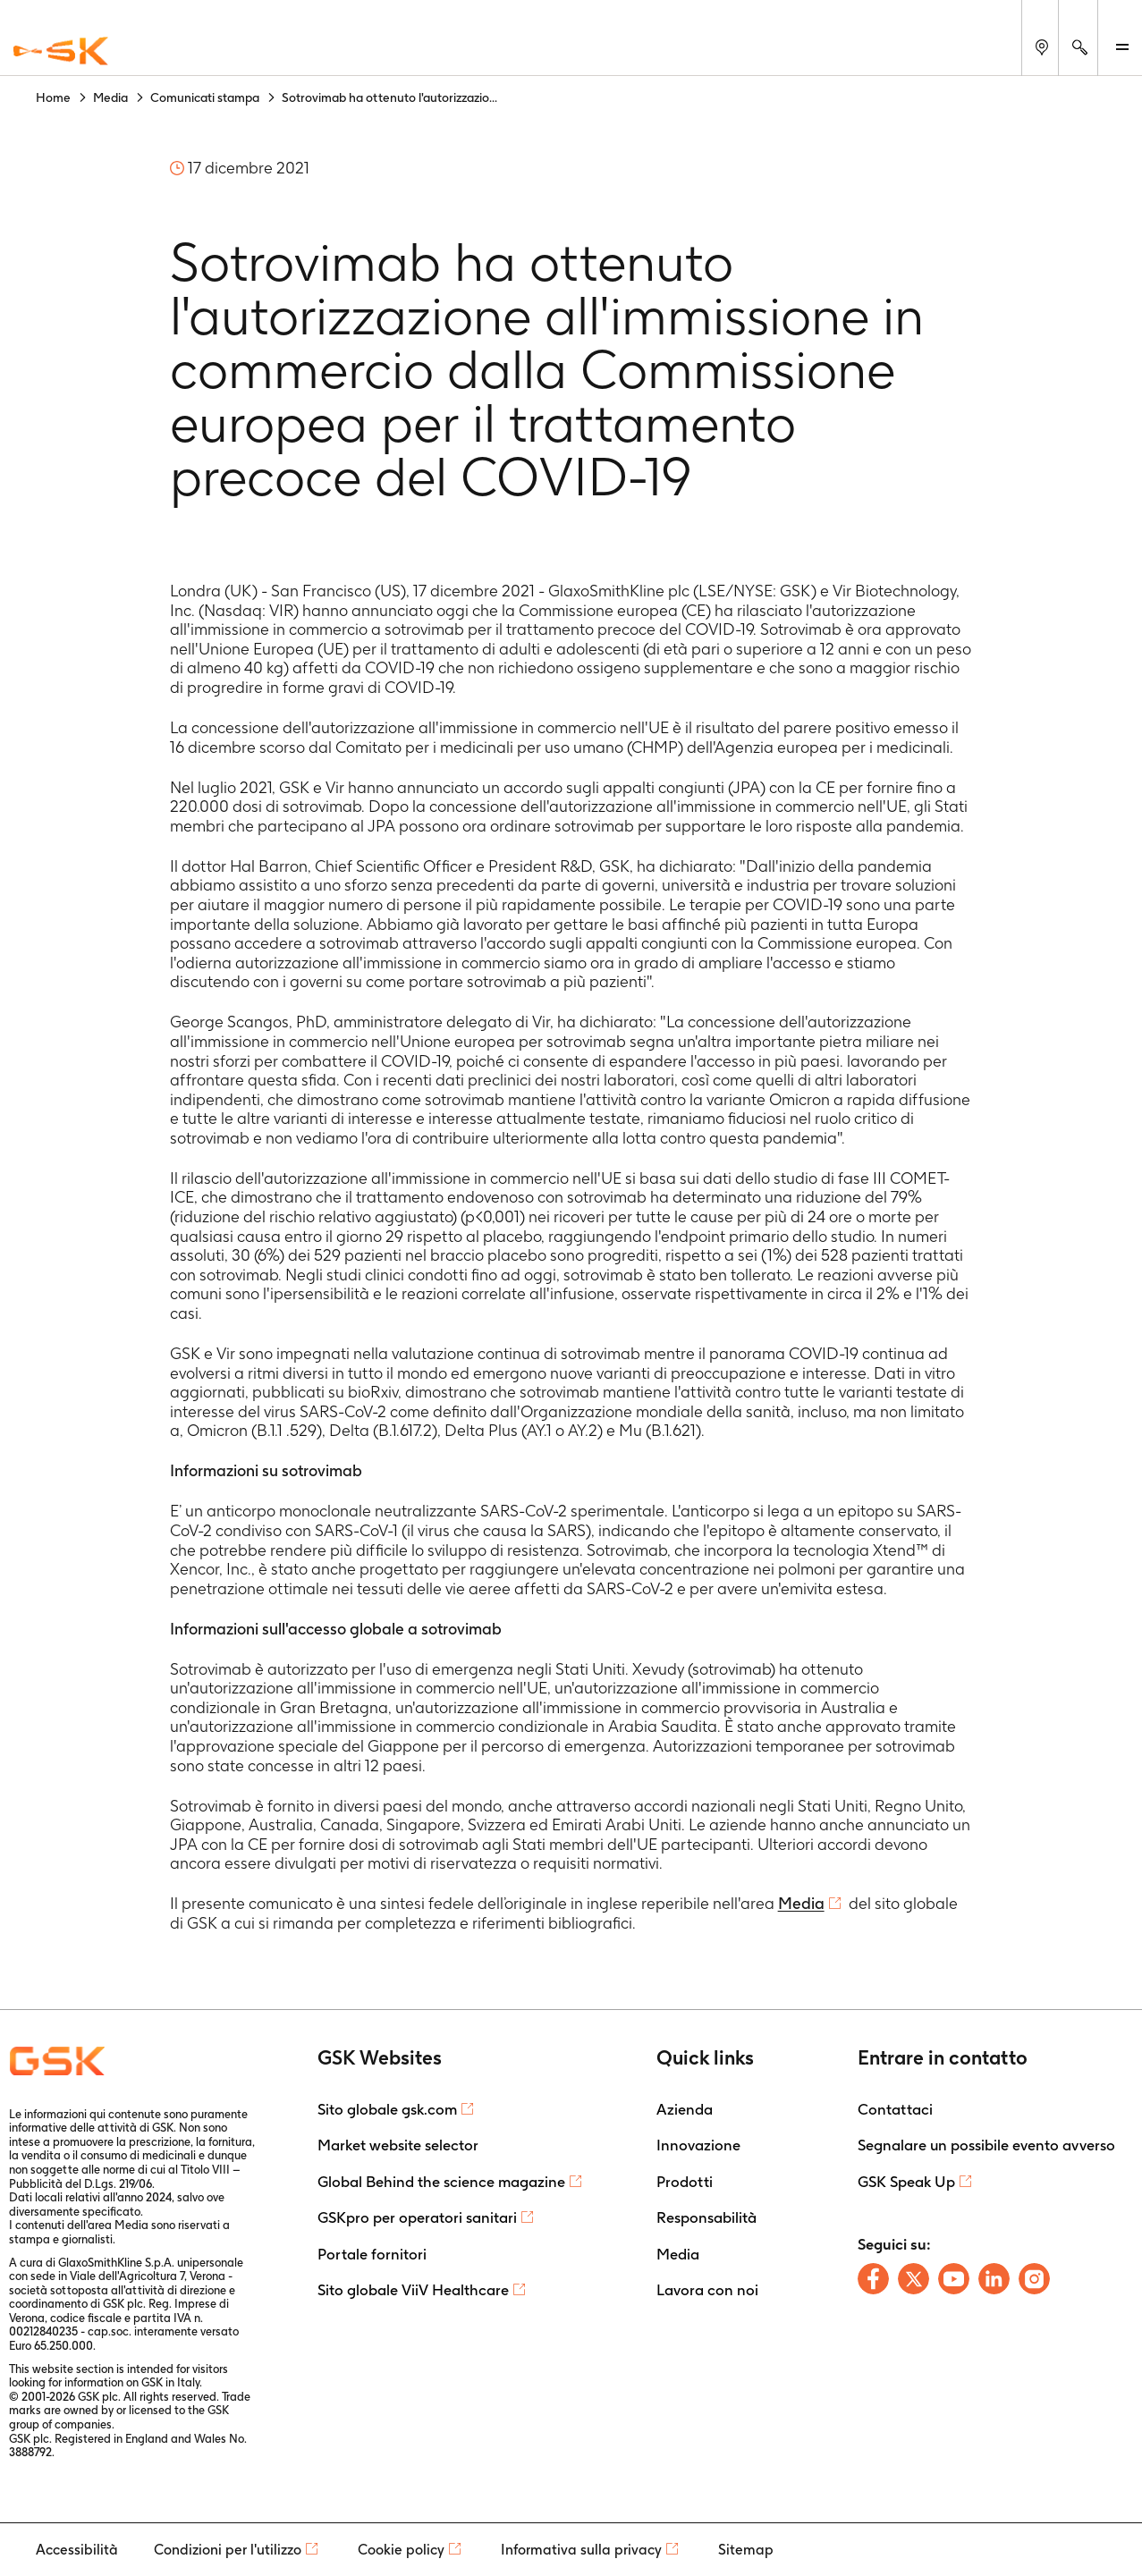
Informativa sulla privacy (581, 2549)
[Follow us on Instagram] (1034, 2278)
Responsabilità (706, 2217)
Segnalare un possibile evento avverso (986, 2145)
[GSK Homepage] (60, 52)
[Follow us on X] (913, 2278)
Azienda (684, 2109)
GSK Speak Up (906, 2182)
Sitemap (746, 2549)
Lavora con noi (707, 2290)
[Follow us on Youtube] (953, 2278)
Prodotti (684, 2182)
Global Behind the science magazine (441, 2182)
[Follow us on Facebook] (873, 2278)
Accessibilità (77, 2549)
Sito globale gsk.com (387, 2109)
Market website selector (397, 2145)
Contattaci (895, 2109)
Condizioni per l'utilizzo (227, 2549)
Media (801, 1903)
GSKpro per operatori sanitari (417, 2217)
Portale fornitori (372, 2254)
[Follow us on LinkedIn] (994, 2278)
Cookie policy (401, 2549)
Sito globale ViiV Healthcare (413, 2290)
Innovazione (698, 2145)
